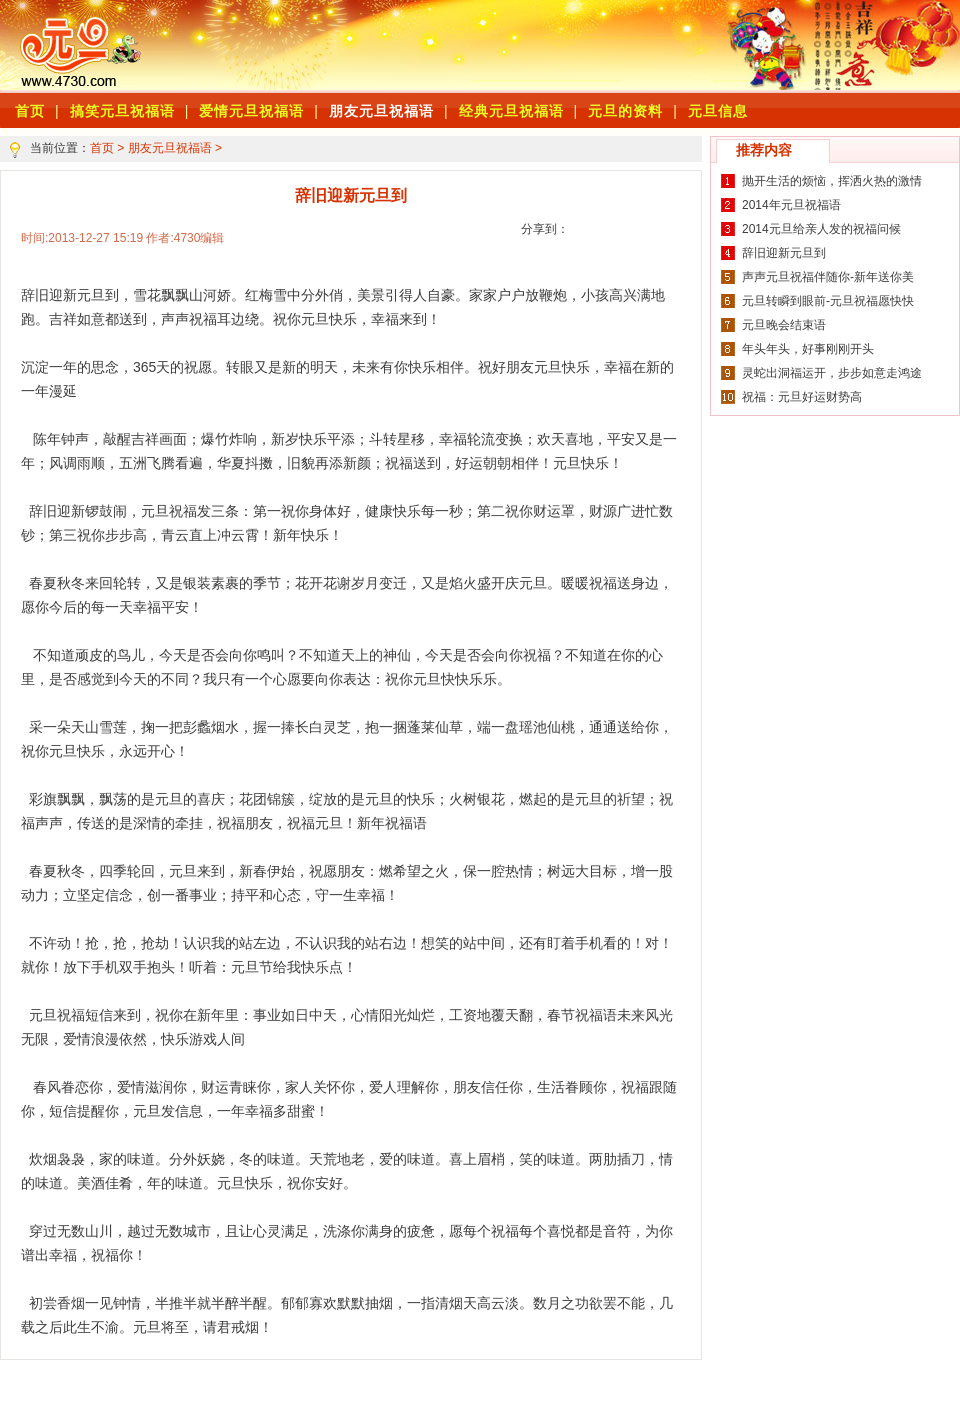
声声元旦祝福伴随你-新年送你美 (828, 277)
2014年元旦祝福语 (791, 205)
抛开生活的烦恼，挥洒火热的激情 (832, 181)
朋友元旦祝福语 (381, 111)
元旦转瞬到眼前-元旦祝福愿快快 (828, 301)
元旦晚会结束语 (784, 325)
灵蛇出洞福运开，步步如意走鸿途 (832, 373)
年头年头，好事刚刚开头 (808, 349)
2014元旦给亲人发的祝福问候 (821, 229)
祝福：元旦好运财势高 (802, 397)
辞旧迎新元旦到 (784, 253)
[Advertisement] (430, 45)
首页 (102, 148)
